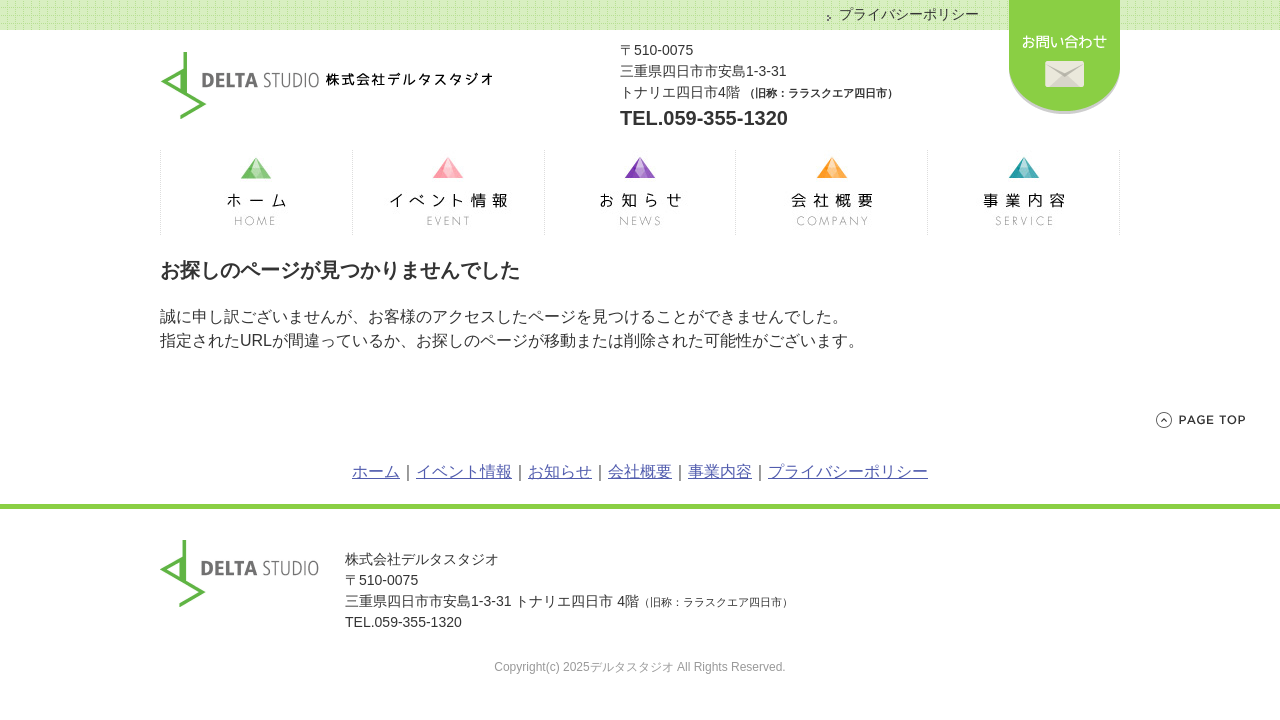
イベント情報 (464, 471)
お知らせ (560, 471)
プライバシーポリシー (909, 14)
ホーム (376, 471)
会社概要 (640, 471)
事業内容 (720, 471)
